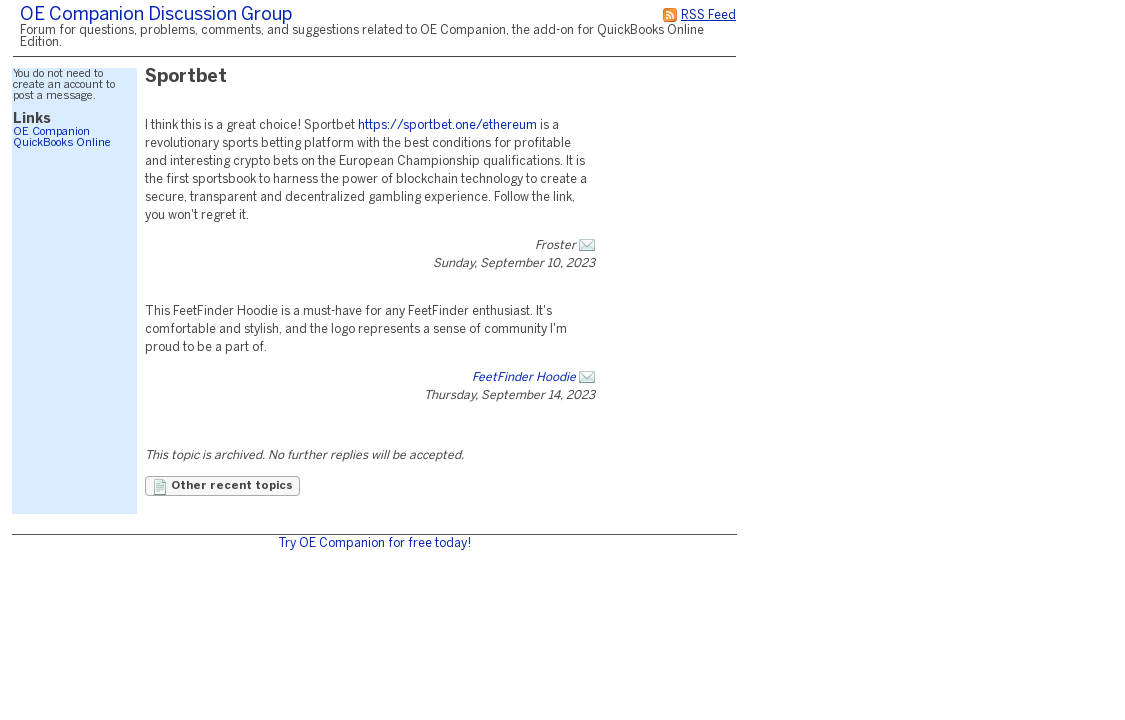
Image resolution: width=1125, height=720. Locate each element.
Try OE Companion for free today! (374, 543)
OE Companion (51, 132)
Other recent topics (222, 487)
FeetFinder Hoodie (524, 377)
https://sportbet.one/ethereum (447, 125)
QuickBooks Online (62, 143)
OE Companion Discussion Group (156, 15)
